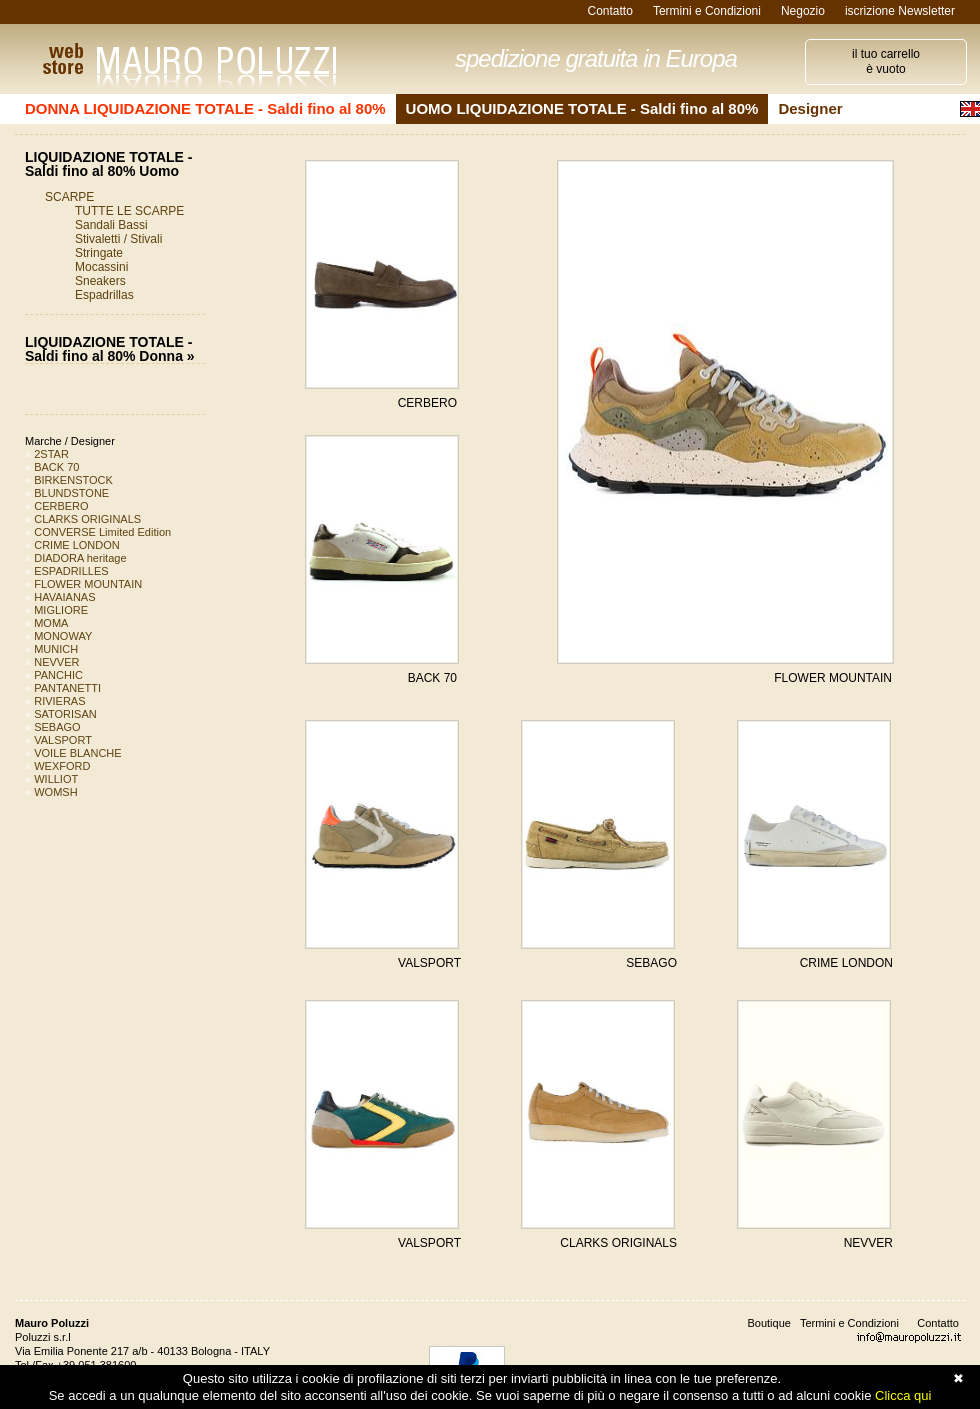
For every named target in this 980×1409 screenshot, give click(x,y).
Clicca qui (903, 1395)
